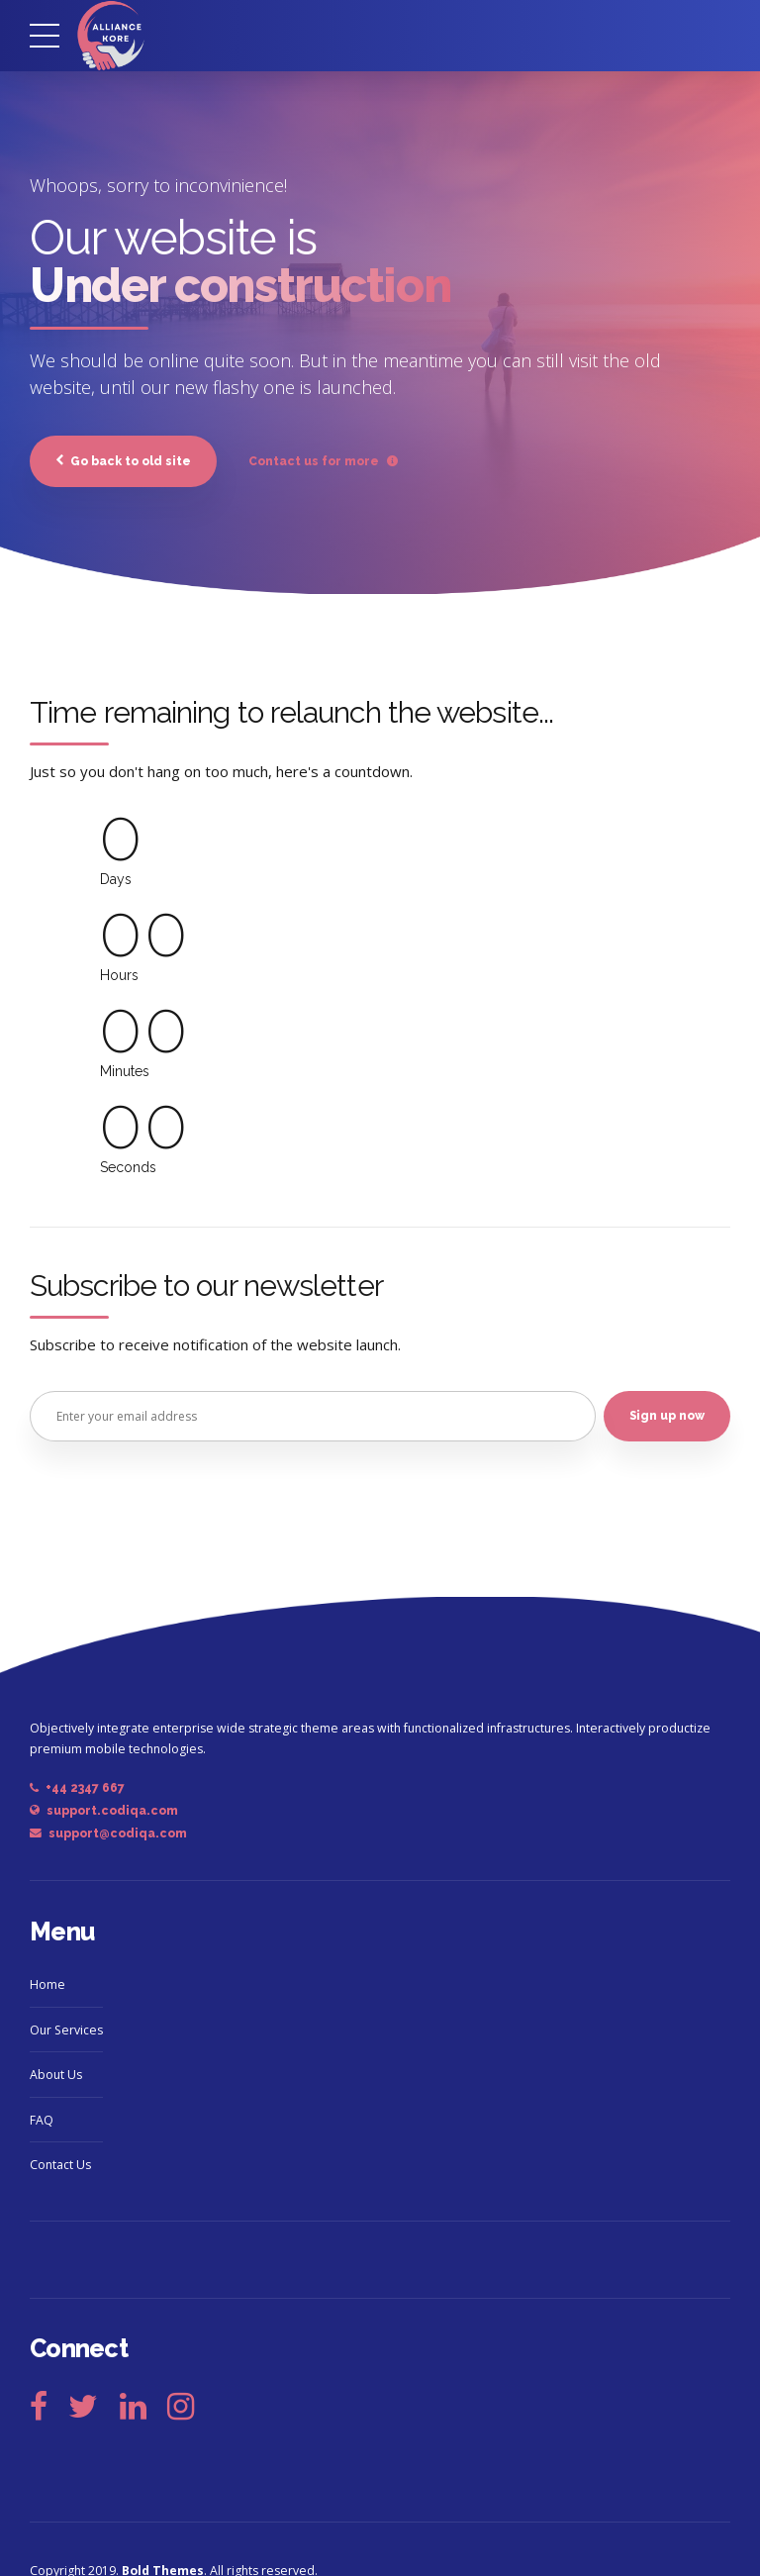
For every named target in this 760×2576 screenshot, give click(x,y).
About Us (56, 2076)
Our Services (66, 2031)
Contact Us (60, 2166)
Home (47, 1986)
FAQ (41, 2121)
